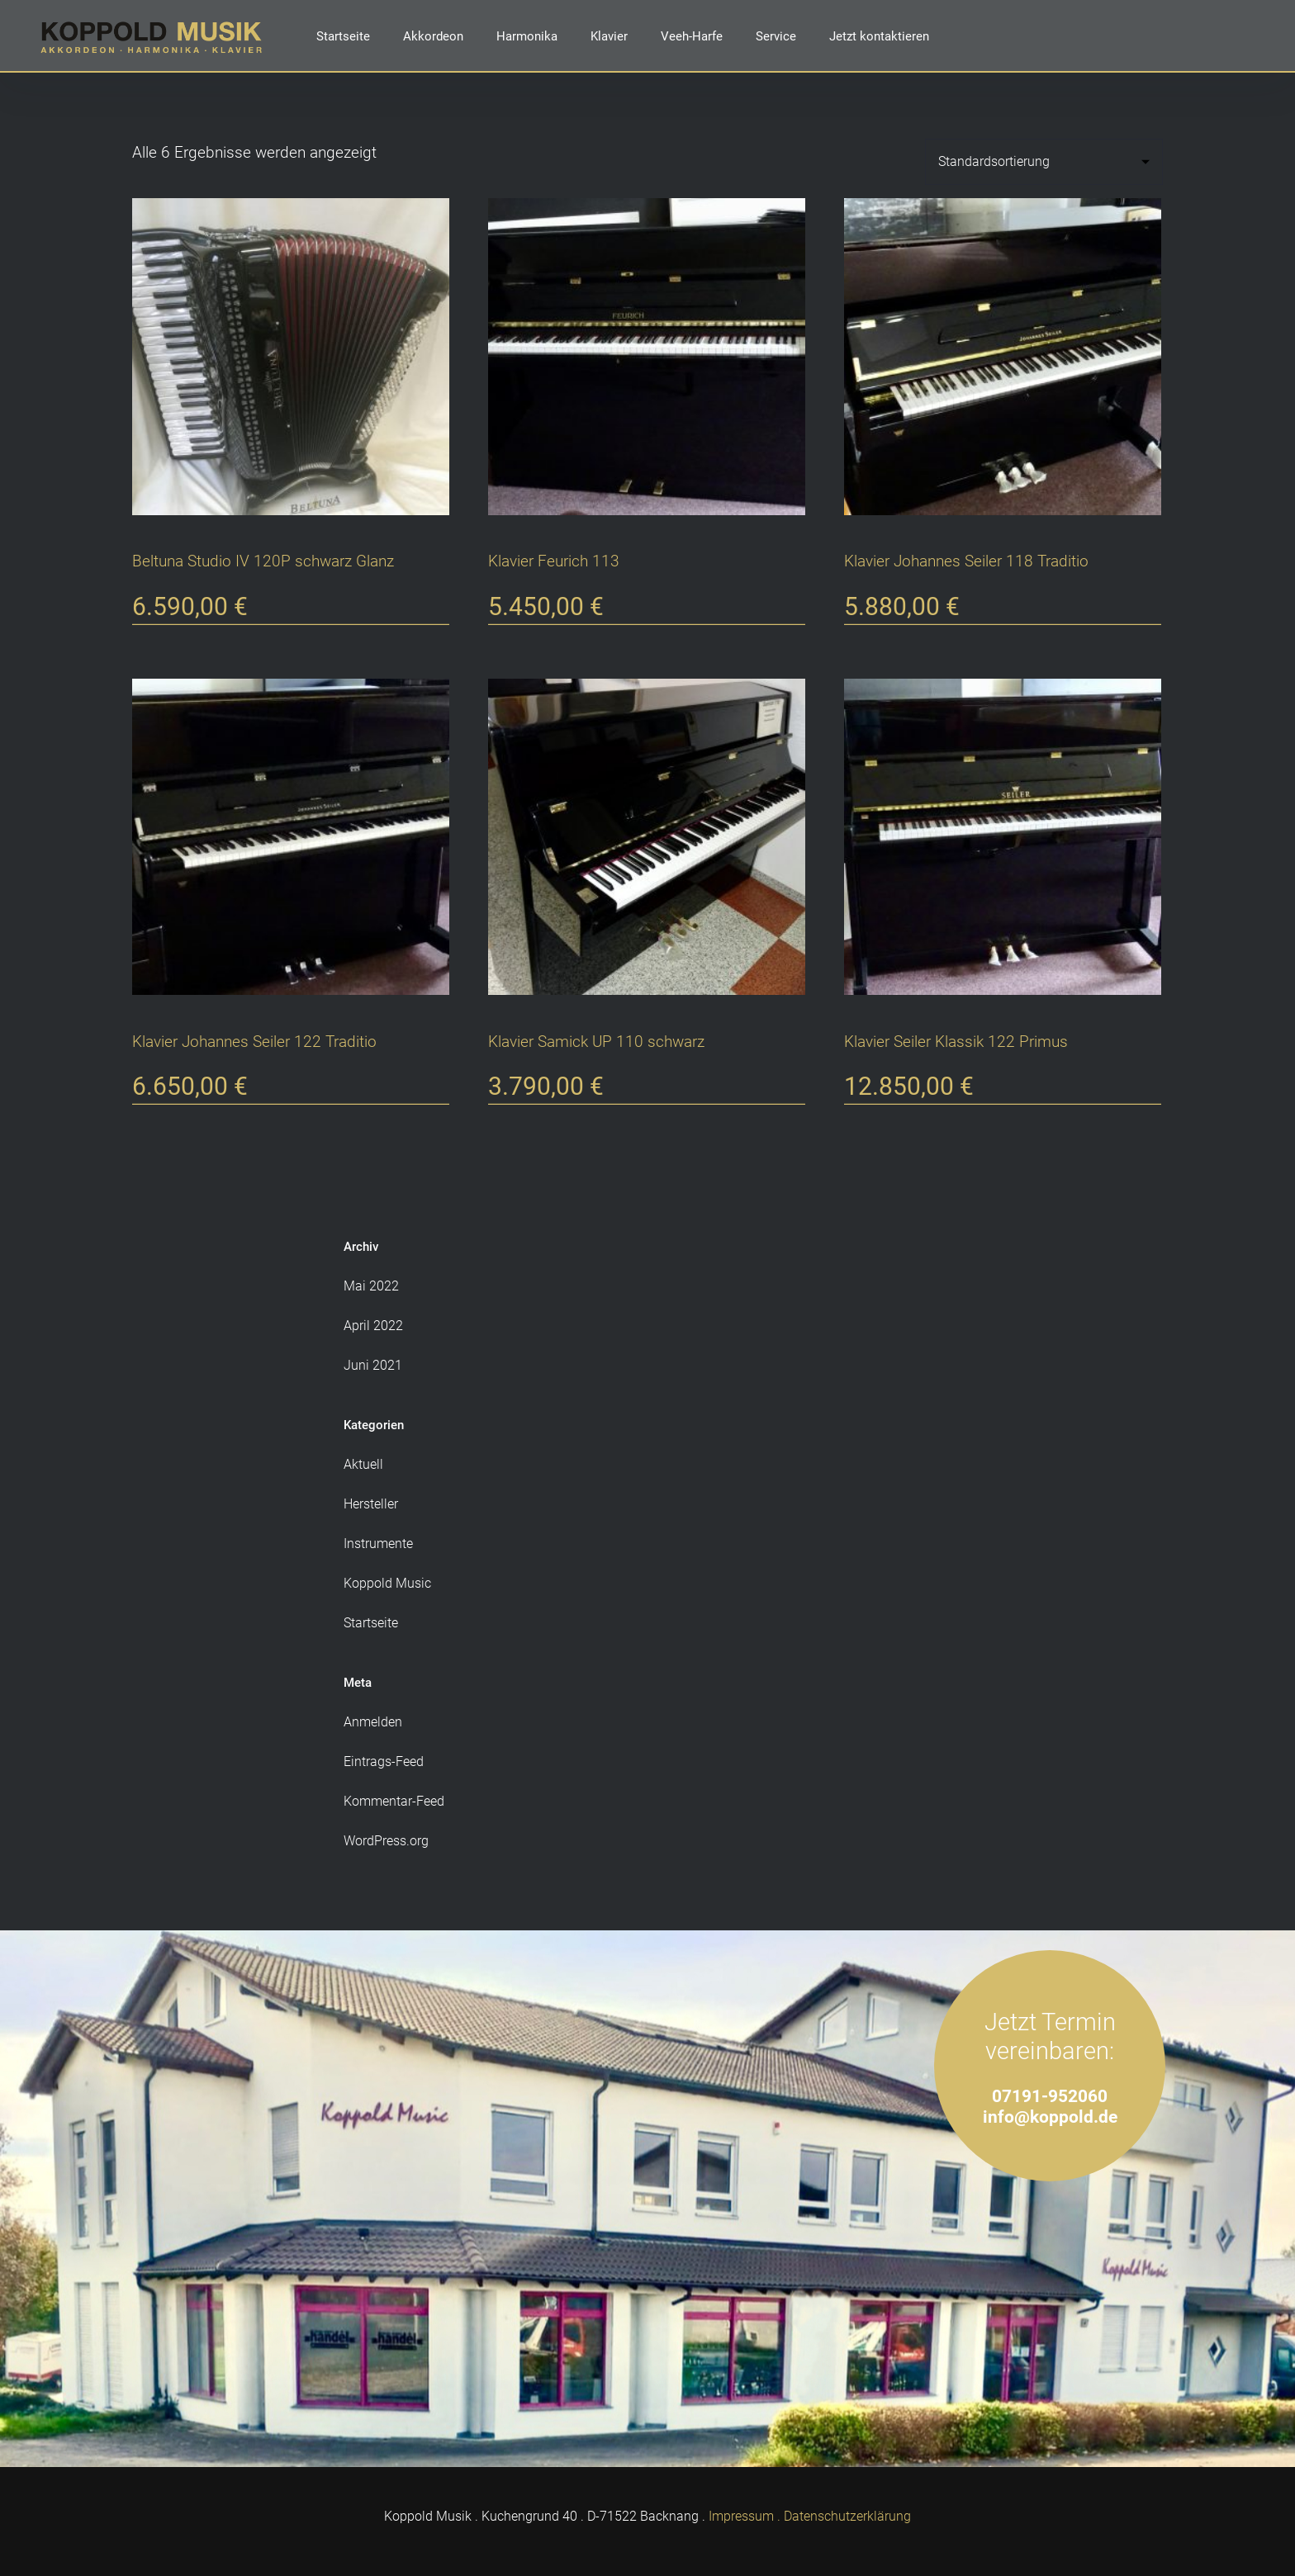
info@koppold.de (1050, 2116)
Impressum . (744, 2516)
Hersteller (371, 1504)
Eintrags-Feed (384, 1761)
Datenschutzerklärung (847, 2516)
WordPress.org (386, 1841)
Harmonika (526, 36)
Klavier (609, 36)
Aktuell (363, 1464)
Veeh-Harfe (692, 36)
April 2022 (373, 1325)
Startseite (343, 36)
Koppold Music (387, 1583)
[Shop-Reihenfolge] (1044, 162)
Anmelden (373, 1722)
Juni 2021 (373, 1365)
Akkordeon (433, 36)
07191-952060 (1050, 2096)
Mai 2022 (371, 1286)
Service (776, 36)
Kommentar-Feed (394, 1801)
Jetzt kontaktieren (879, 36)
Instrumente (378, 1543)
